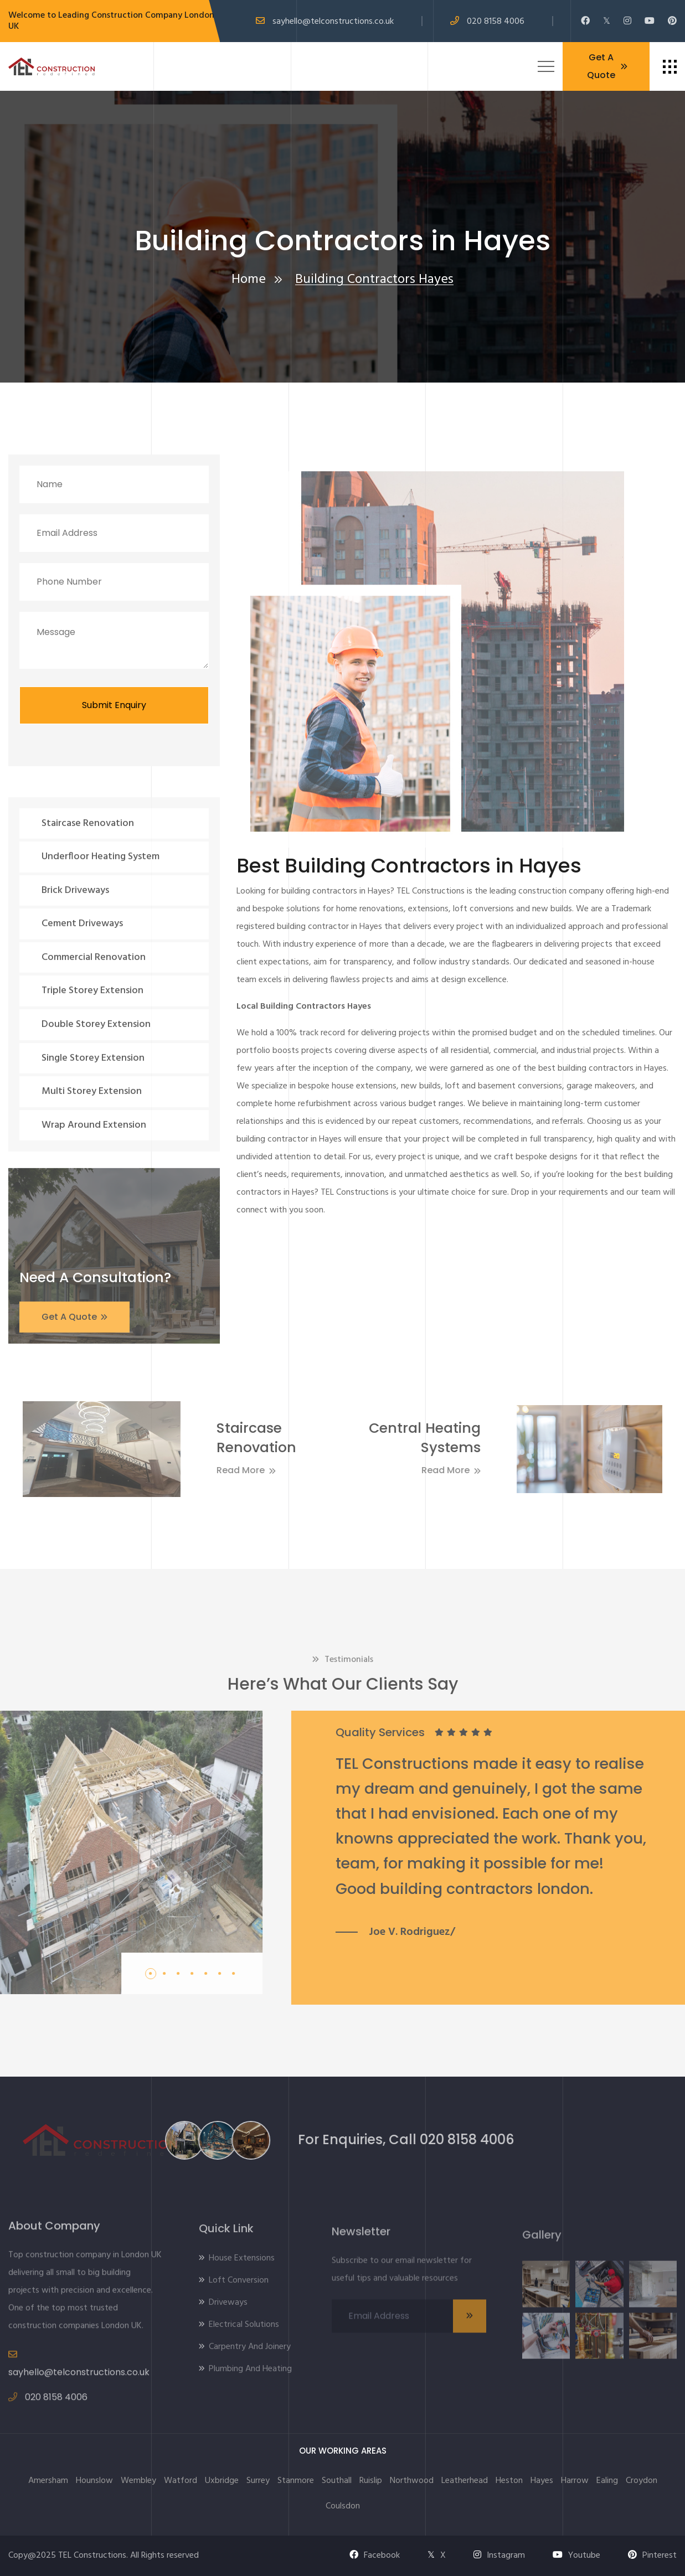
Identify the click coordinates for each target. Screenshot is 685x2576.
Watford (180, 2481)
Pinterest (652, 2555)
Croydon (641, 2481)
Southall (337, 2481)
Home (248, 279)
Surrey (258, 2481)
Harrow (575, 2481)
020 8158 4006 (495, 21)
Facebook (374, 2555)
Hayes (542, 2481)
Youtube (576, 2555)
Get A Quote (607, 66)
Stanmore (295, 2481)
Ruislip (370, 2481)
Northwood (412, 2481)
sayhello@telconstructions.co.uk (333, 21)
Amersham (48, 2481)
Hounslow (94, 2481)
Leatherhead (464, 2481)
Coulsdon (343, 2506)
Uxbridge (222, 2481)
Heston (509, 2481)
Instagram (499, 2555)
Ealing (607, 2481)
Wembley (138, 2481)
